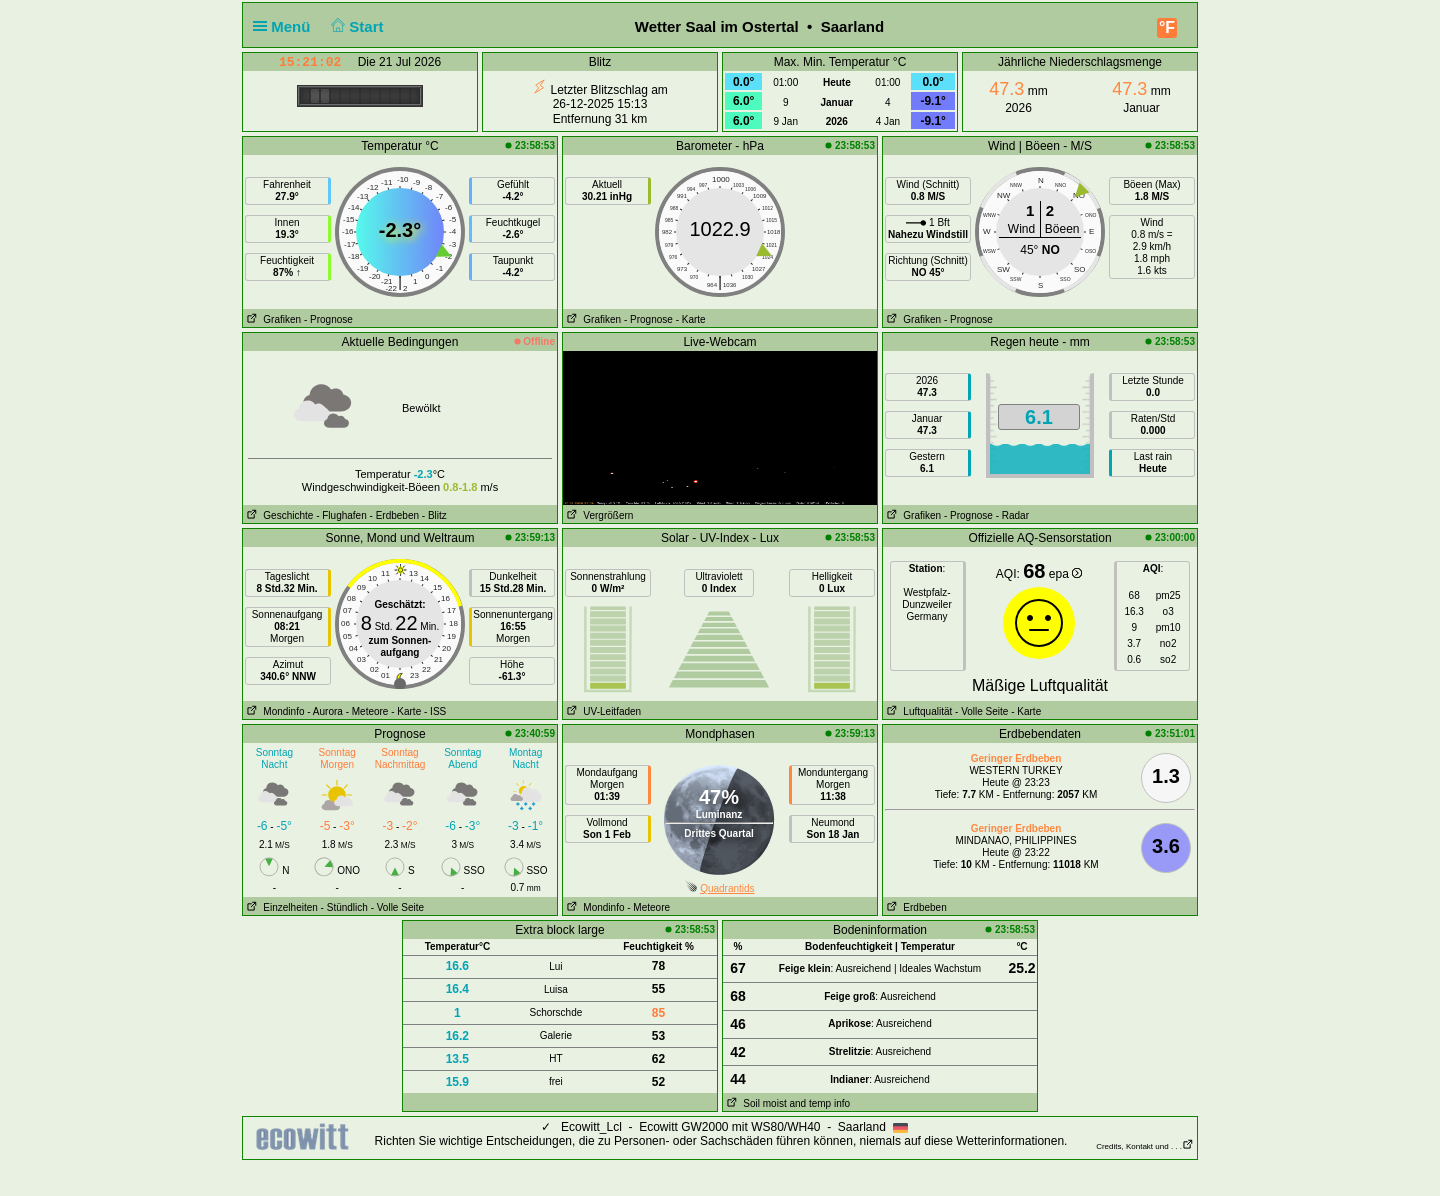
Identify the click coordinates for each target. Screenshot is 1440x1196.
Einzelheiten (280, 907)
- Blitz (434, 515)
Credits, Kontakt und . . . (1145, 1146)
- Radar (1012, 515)
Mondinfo (273, 711)
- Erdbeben (394, 515)
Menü (286, 26)
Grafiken (272, 319)
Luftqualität (917, 711)
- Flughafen (341, 515)
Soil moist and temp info (786, 1103)
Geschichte (278, 515)
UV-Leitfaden (602, 711)
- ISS (435, 711)
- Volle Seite (981, 711)
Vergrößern (598, 515)
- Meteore (367, 711)
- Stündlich (344, 907)
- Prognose (328, 319)
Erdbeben (915, 907)
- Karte (691, 319)
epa (1065, 574)
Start (355, 26)
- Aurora (325, 711)
